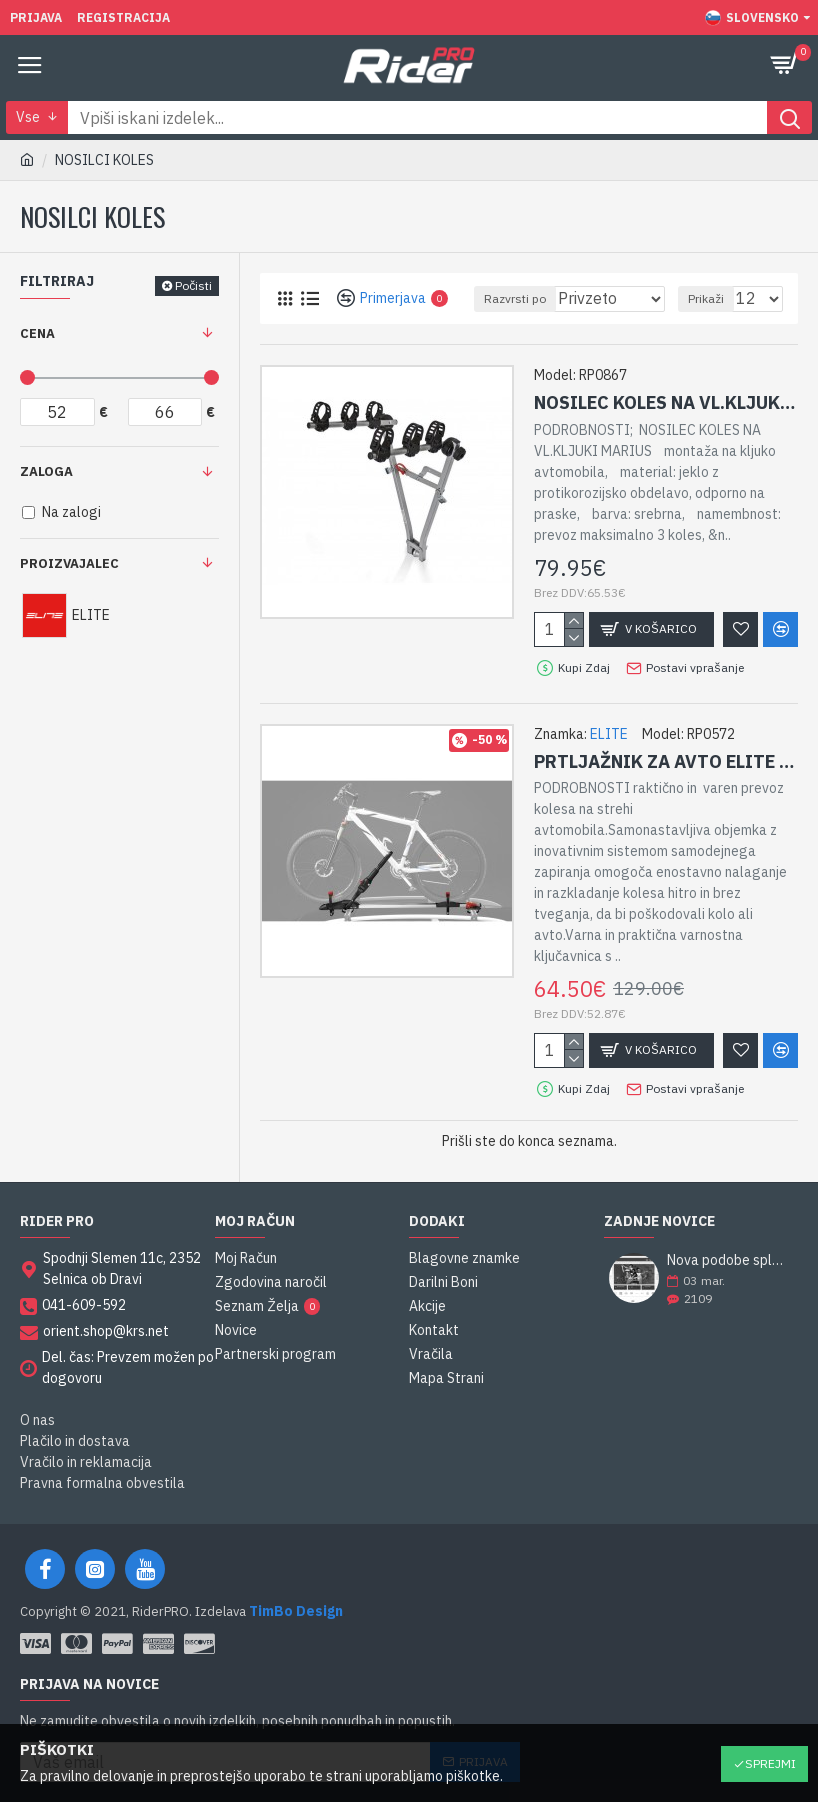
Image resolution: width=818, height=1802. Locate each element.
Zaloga (46, 471)
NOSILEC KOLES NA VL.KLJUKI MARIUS (666, 402)
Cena (37, 333)
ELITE (609, 734)
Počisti (193, 285)
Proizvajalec (69, 563)
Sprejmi (770, 1763)
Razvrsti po (515, 298)
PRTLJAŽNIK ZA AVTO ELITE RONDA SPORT (666, 761)
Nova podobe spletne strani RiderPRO (726, 1260)
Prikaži (706, 298)
